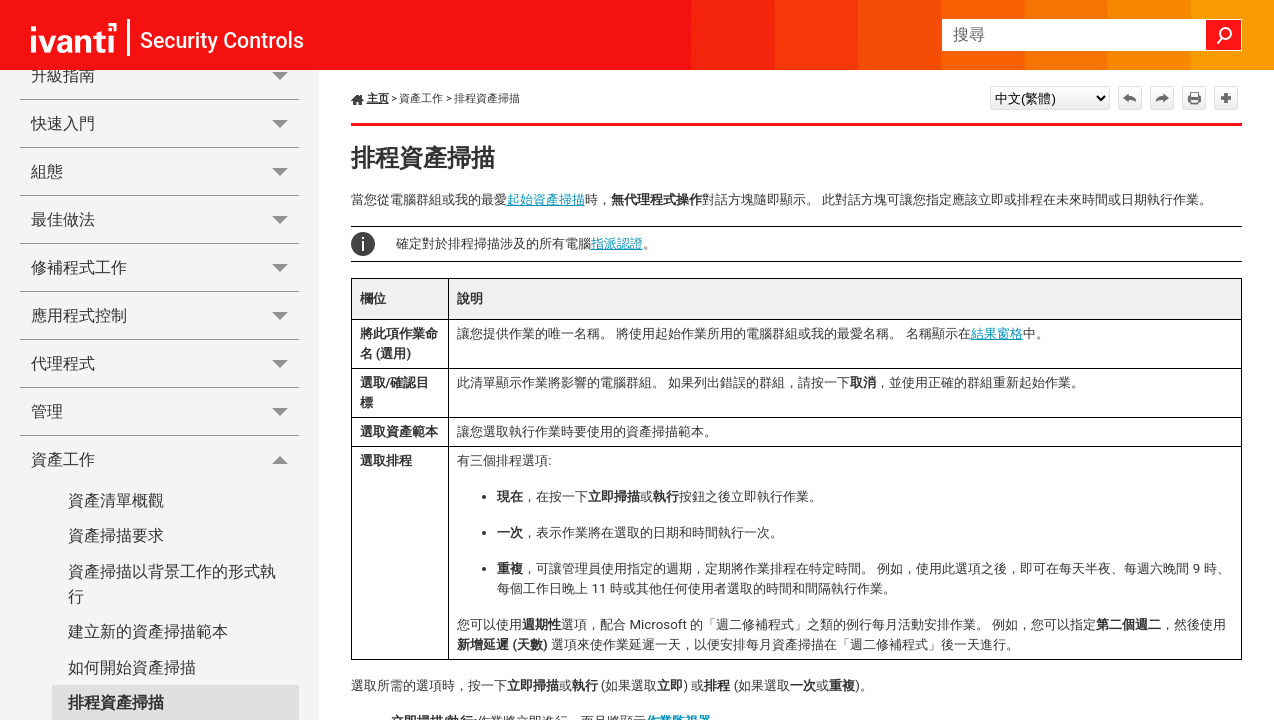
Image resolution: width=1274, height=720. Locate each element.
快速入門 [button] (165, 350)
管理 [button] (165, 638)
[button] (1224, 35)
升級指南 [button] (165, 302)
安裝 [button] (165, 254)
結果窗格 (997, 333)
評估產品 (63, 206)
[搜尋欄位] (1092, 35)
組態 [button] (165, 398)
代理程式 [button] (165, 590)
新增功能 (165, 158)
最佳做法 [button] (165, 446)
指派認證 (617, 243)
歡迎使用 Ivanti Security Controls (147, 110)
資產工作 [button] (165, 686)
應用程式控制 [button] (165, 542)
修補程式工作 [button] (165, 494)
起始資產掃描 (546, 199)
